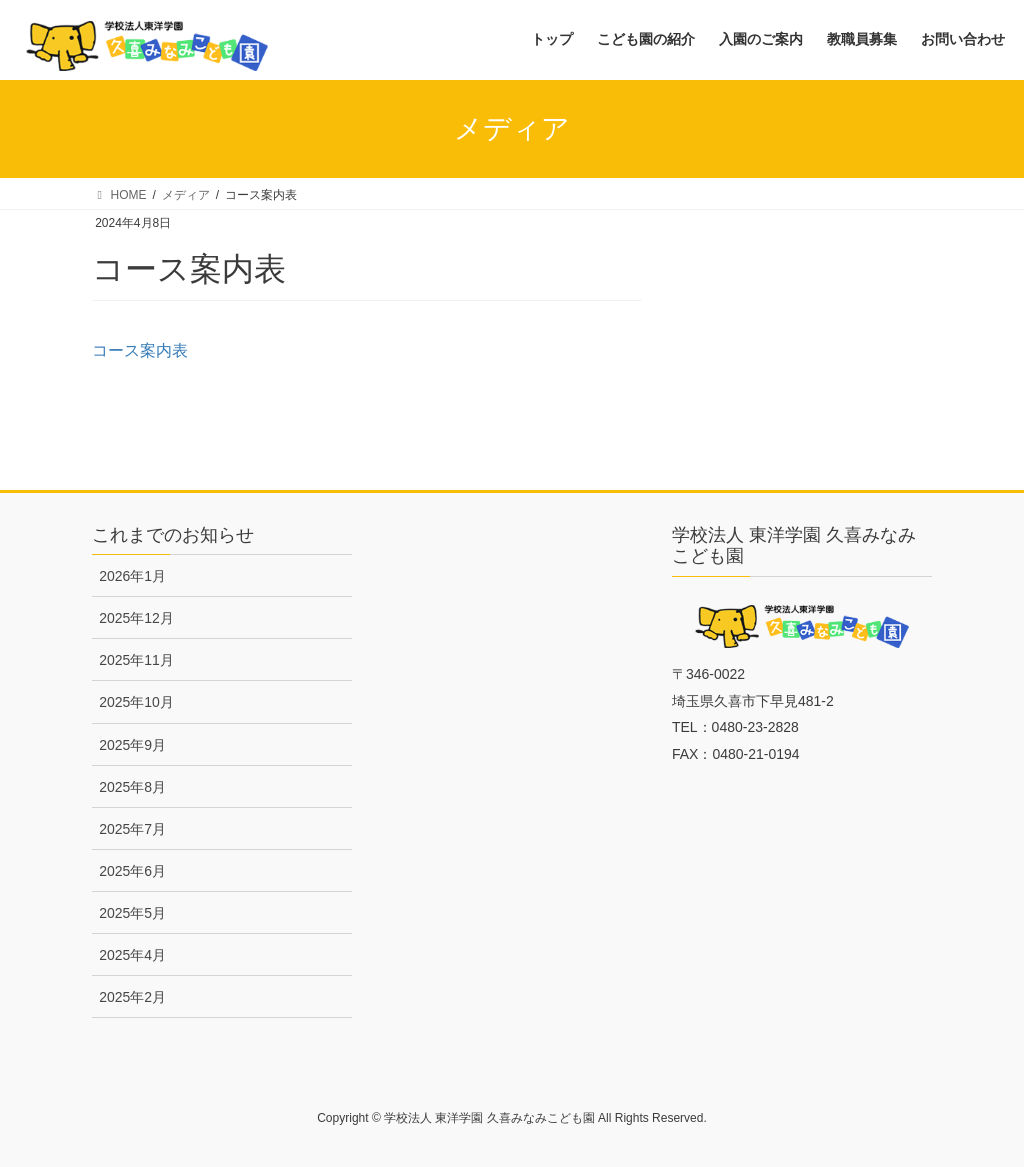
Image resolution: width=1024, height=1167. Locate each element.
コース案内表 (140, 350)
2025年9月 (132, 745)
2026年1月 (132, 576)
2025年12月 (136, 618)
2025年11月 (136, 660)
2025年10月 (136, 702)
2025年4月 (132, 955)
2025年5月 (132, 913)
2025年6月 (132, 871)
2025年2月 (132, 997)
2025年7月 (132, 829)
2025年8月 (132, 787)
